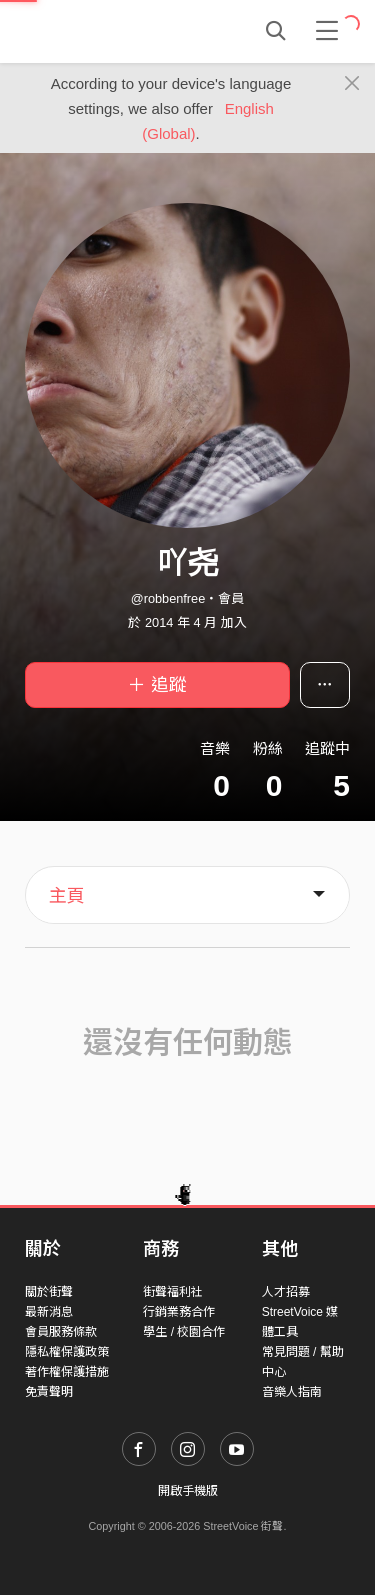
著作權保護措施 (67, 1372)
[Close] (352, 84)
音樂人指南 (292, 1392)
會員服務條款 (61, 1332)
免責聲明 (49, 1392)
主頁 (67, 896)
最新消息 (49, 1312)
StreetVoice (107, 31)
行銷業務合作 (179, 1312)
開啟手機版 (188, 1491)
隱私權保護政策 (67, 1352)
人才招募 (286, 1292)
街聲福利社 (173, 1292)
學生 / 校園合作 (184, 1332)
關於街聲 (49, 1292)
